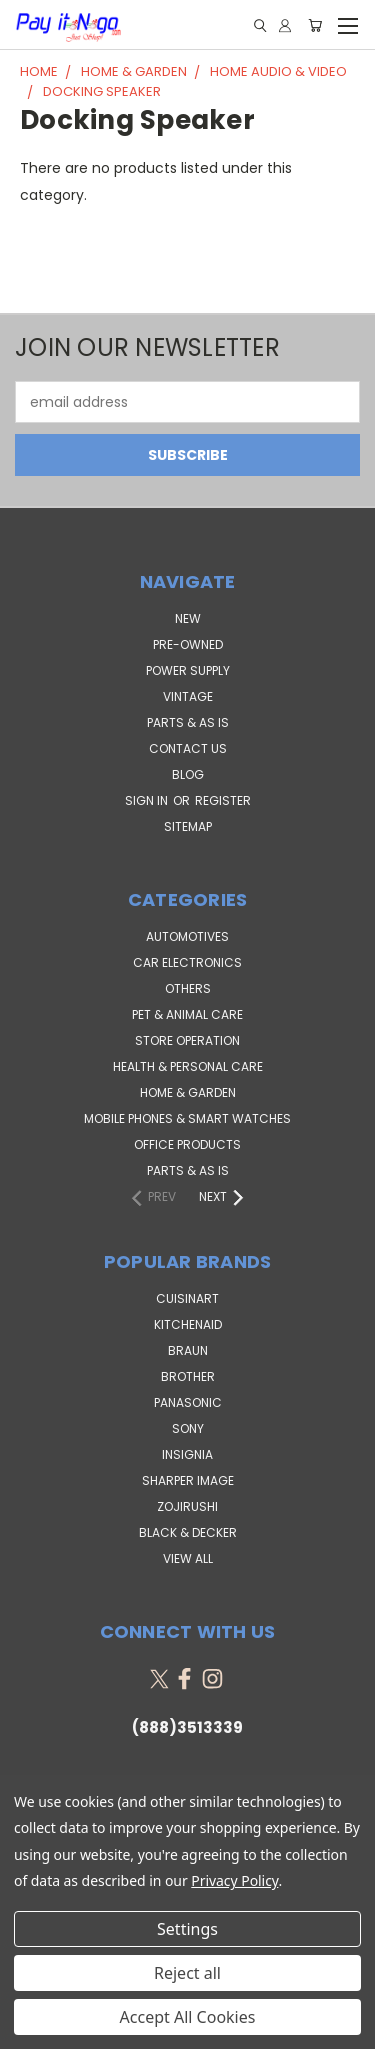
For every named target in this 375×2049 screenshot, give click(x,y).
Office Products (187, 1144)
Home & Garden (188, 1092)
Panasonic (188, 1402)
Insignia (187, 1454)
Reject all (187, 1973)
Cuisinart (187, 1298)
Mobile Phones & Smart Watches (187, 1118)
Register (223, 800)
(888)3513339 (187, 1727)
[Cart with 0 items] (315, 25)
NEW (188, 618)
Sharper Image (188, 1480)
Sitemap (188, 826)
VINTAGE (188, 696)
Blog (188, 774)
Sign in (148, 800)
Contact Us (188, 748)
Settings (187, 1929)
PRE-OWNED (188, 644)
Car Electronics (187, 962)
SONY (188, 1428)
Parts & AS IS (188, 1170)
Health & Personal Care (188, 1066)
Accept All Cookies (188, 2017)
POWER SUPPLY (188, 670)
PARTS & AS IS (188, 722)
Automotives (187, 936)
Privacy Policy (234, 1880)
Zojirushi (187, 1506)
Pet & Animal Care (187, 1014)
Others (188, 988)
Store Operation (187, 1040)
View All (188, 1558)
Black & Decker (188, 1532)
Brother (188, 1376)
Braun (188, 1350)
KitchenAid (188, 1324)
